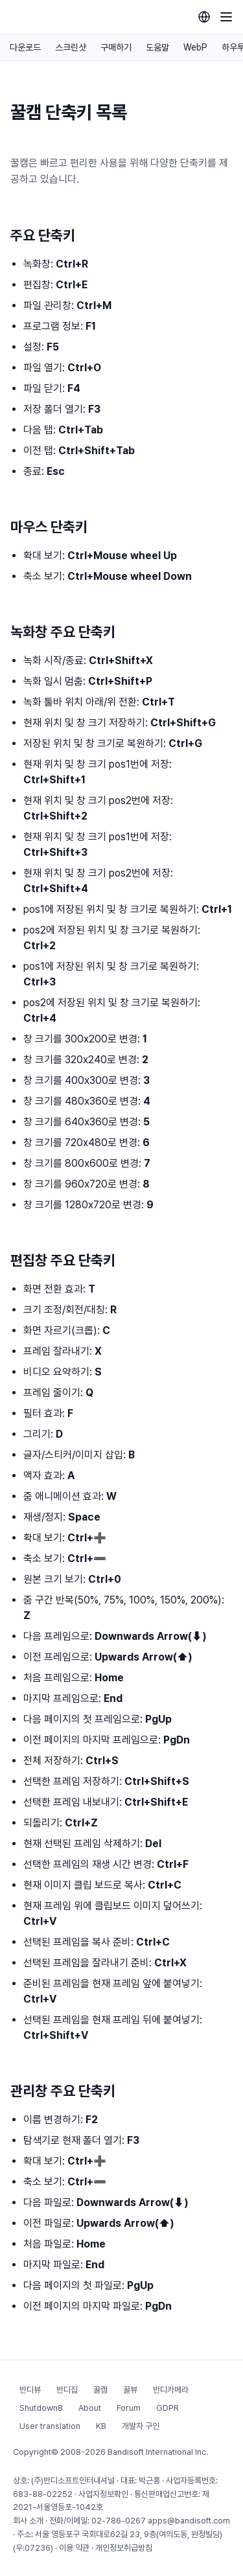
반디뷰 (30, 2390)
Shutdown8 (41, 2408)
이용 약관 (74, 2548)
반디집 (67, 2390)
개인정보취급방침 (123, 2548)
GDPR (167, 2408)
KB (101, 2426)
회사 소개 (28, 2520)
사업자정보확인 (103, 2494)
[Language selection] (204, 16)
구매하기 (116, 47)
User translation (49, 2426)
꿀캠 (100, 2390)
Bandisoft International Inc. (158, 2452)
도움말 (157, 47)
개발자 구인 (140, 2426)
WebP (195, 47)
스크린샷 (70, 47)
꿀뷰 (130, 2390)
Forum (129, 2408)
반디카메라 (171, 2390)
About (89, 2408)
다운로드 (25, 47)
